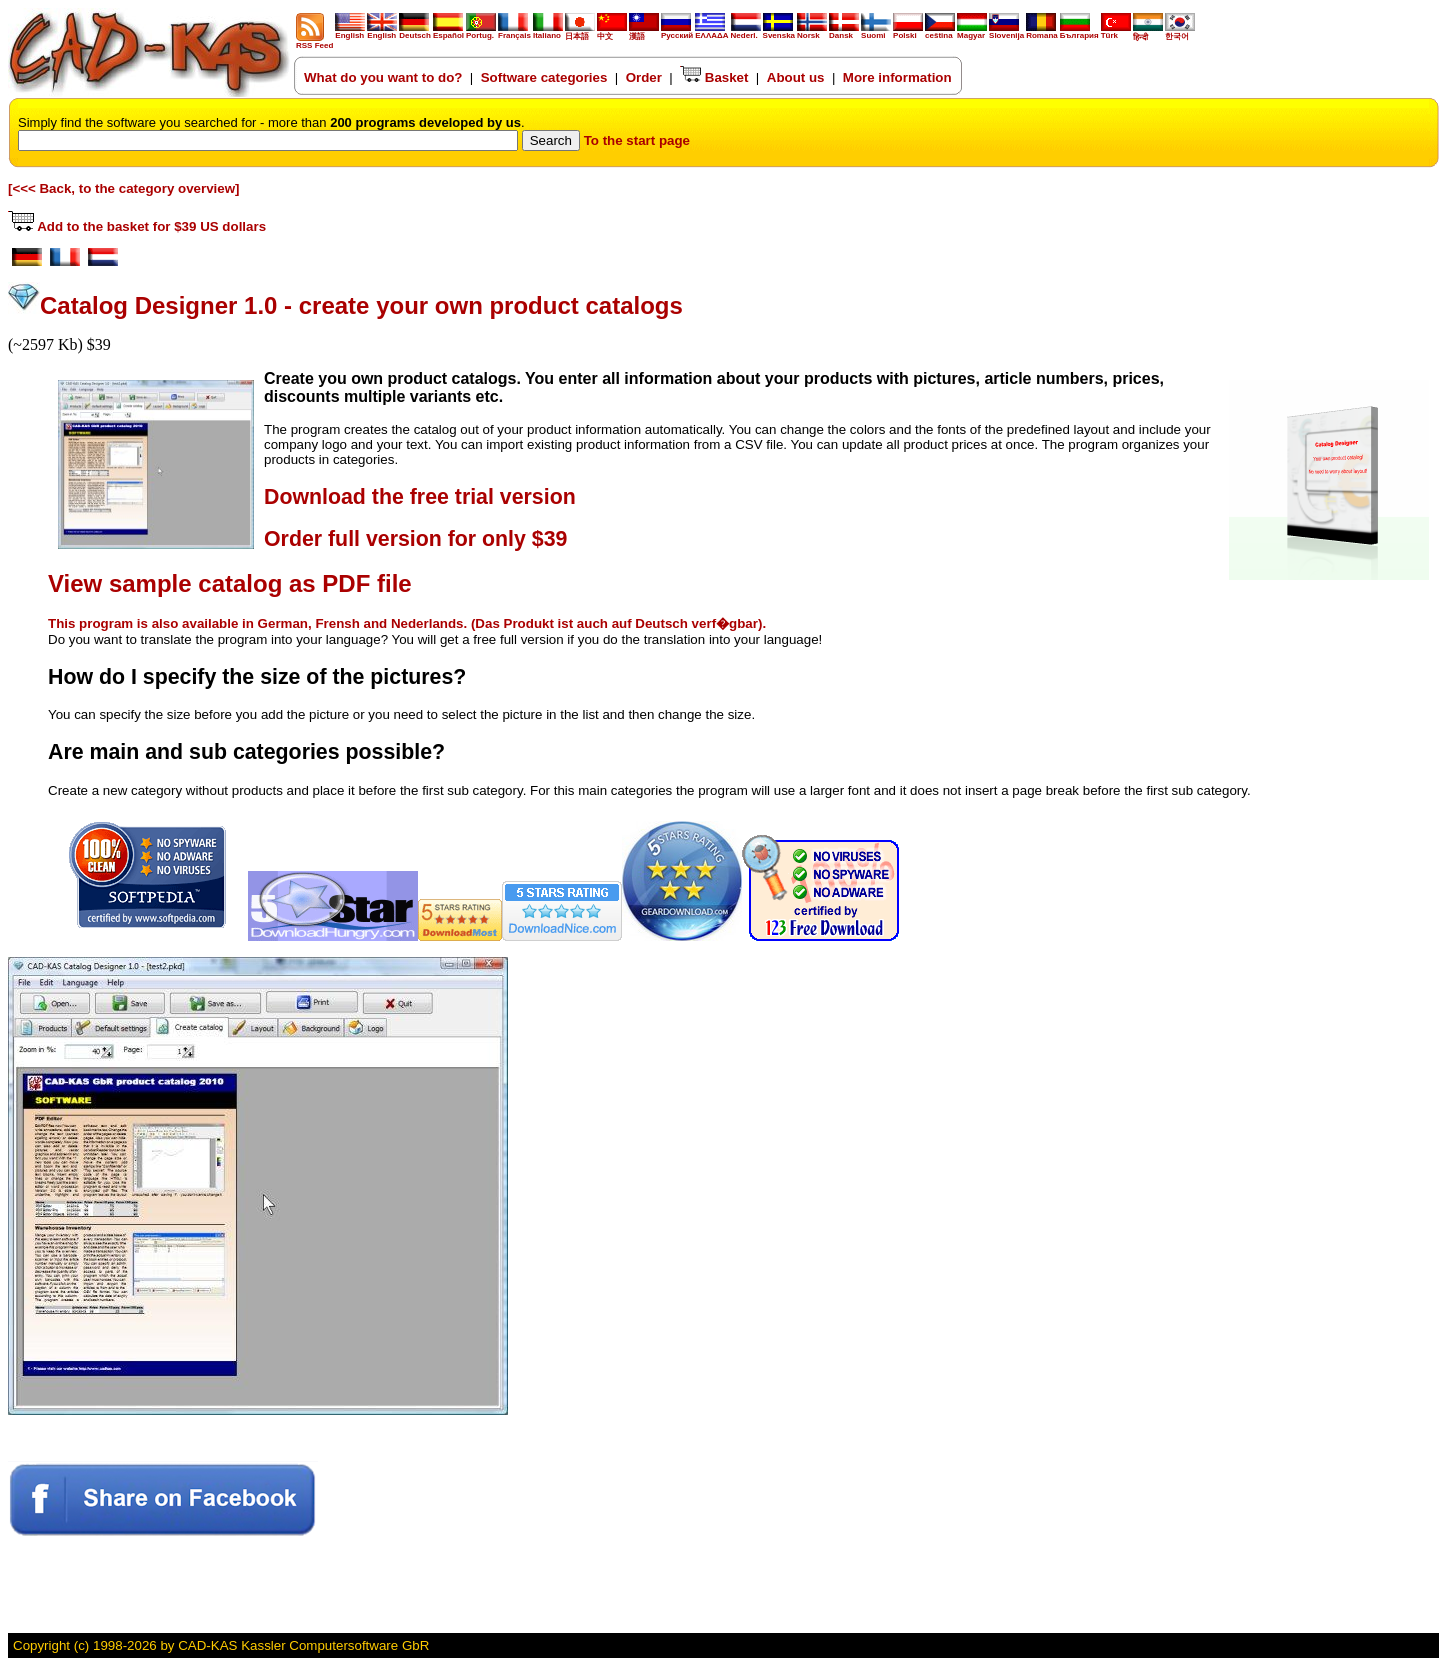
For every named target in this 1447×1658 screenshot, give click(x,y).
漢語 (644, 32)
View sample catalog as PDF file (230, 583)
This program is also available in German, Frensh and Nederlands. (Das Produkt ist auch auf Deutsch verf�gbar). (407, 623)
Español (448, 32)
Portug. (481, 32)
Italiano (548, 32)
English (350, 32)
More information (897, 77)
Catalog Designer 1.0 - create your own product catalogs (361, 305)
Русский (677, 35)
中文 (612, 32)
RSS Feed (314, 42)
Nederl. (746, 32)
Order (644, 77)
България (1079, 32)
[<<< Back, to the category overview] (124, 188)
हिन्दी (1148, 33)
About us (796, 77)
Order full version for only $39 (415, 539)
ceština (940, 32)
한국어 (1180, 32)
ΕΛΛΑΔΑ (711, 35)
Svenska (779, 32)
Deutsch (415, 32)
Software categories (544, 77)
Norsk (812, 32)
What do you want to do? (383, 77)
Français (514, 32)
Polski (908, 32)
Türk (1116, 32)
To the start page (637, 140)
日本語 (580, 32)
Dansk (844, 32)
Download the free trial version (420, 497)
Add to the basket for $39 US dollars (137, 226)
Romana (1042, 32)
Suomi (876, 32)
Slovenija (1006, 32)
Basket (714, 77)
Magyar (972, 32)
